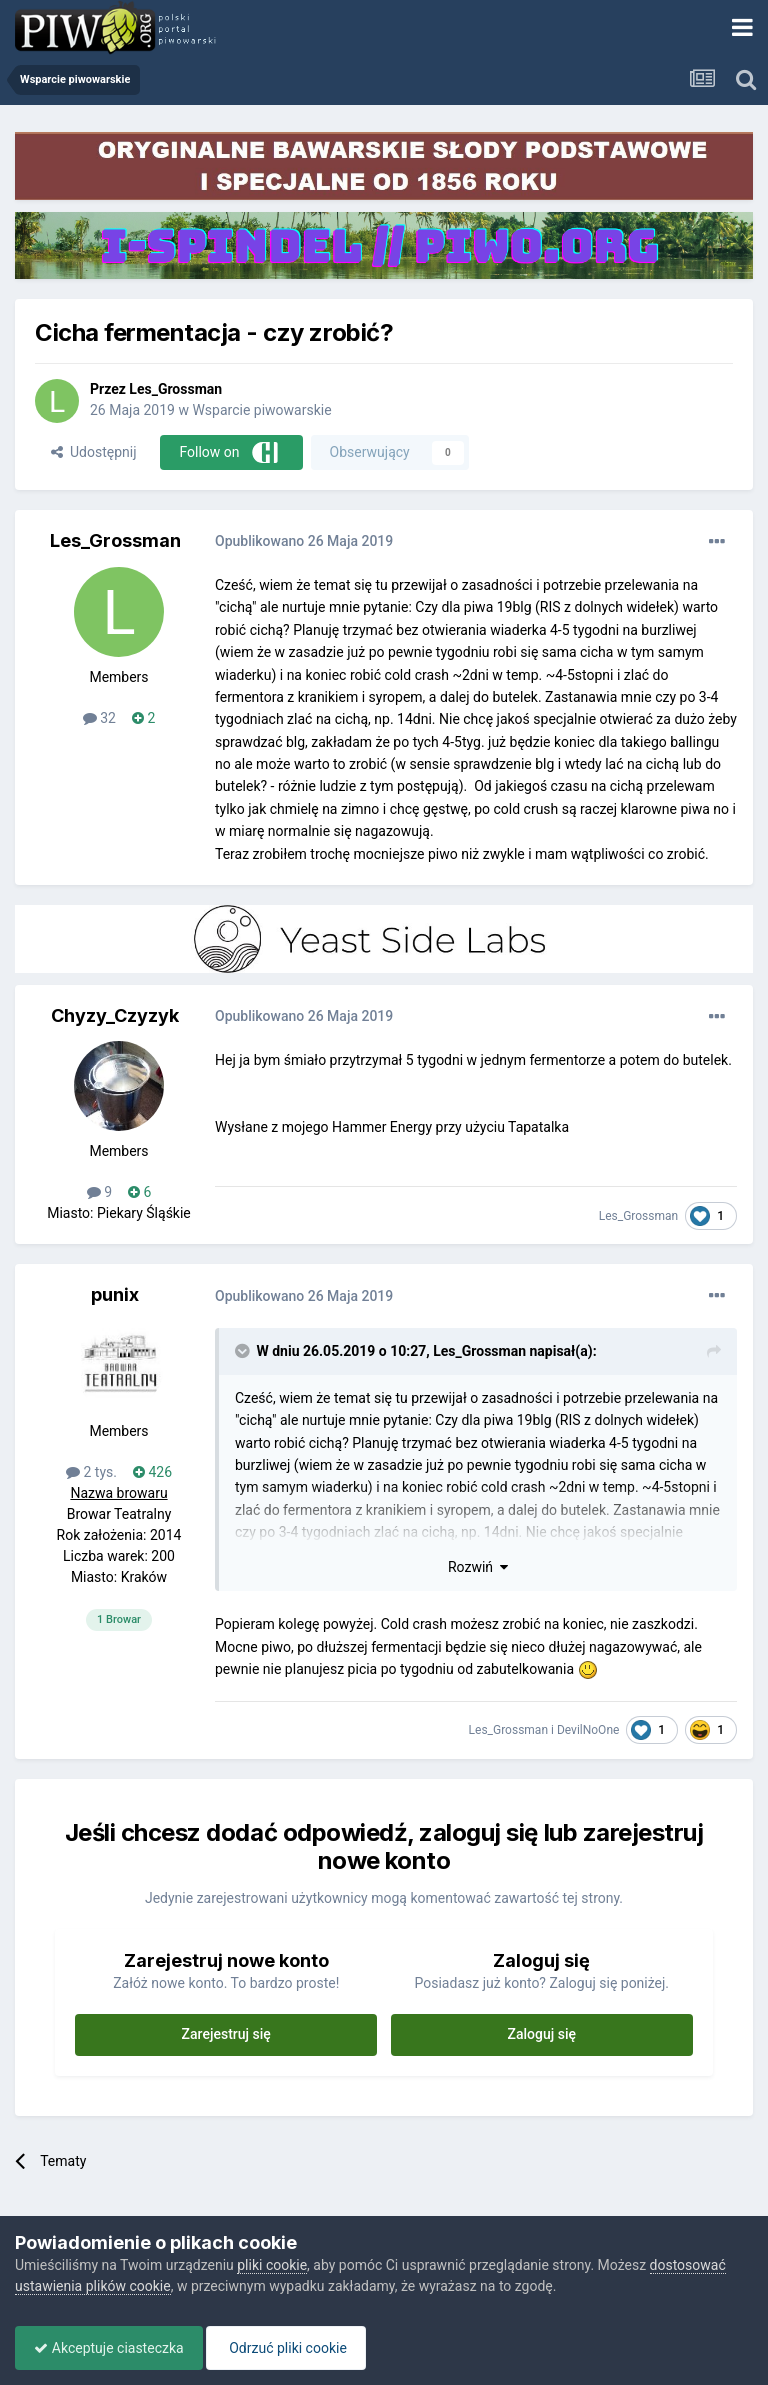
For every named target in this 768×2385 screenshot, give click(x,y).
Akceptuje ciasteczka (110, 2348)
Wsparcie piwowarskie (261, 410)
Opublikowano (304, 541)
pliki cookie (272, 2265)
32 (99, 718)
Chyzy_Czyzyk (115, 1015)
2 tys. (91, 1472)
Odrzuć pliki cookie (291, 2348)
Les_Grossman (175, 389)
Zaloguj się (542, 2034)
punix (115, 1294)
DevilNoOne (588, 1730)
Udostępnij (93, 452)
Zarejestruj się (226, 2034)
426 (152, 1472)
